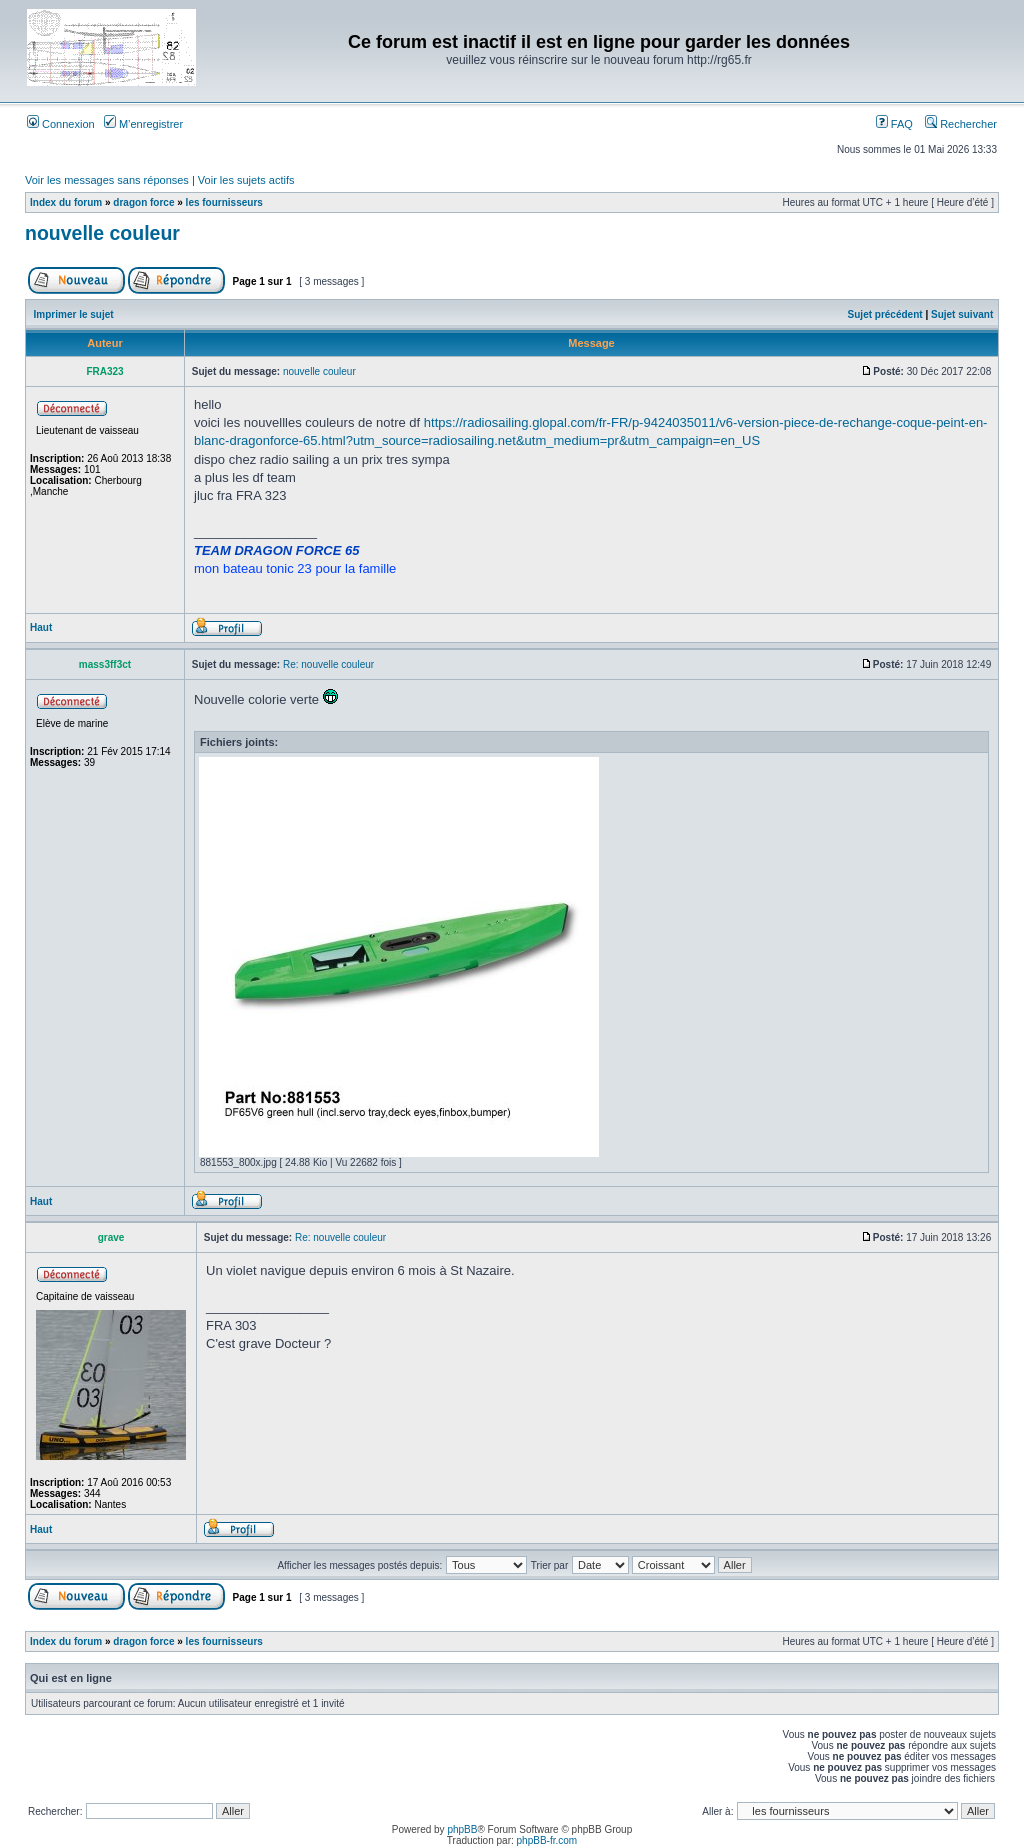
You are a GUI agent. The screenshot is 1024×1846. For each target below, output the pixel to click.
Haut (41, 627)
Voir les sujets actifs (246, 180)
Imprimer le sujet (74, 314)
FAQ (894, 124)
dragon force (143, 202)
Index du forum (66, 202)
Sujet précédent (885, 314)
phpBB (462, 1829)
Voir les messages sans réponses (107, 180)
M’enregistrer (143, 124)
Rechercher (961, 124)
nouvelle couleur (102, 233)
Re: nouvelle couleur (328, 664)
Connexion (61, 124)
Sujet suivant (962, 314)
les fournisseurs (224, 202)
